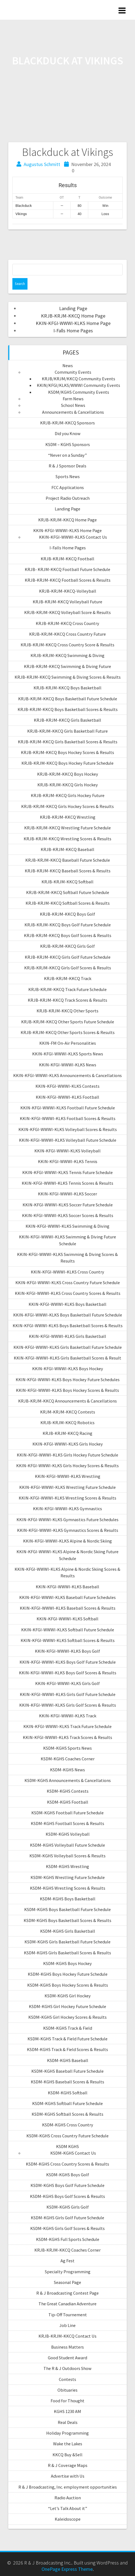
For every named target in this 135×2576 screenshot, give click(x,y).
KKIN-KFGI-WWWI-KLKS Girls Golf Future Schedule (67, 1694)
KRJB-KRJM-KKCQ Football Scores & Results (68, 580)
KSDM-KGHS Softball (67, 2092)
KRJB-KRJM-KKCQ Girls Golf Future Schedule (68, 957)
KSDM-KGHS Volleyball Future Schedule (67, 1845)
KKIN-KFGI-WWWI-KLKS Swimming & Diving (67, 1226)
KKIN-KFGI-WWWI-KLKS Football (67, 1097)
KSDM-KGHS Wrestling (67, 1866)
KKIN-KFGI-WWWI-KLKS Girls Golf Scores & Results (67, 1705)
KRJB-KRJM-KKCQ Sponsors (67, 422)
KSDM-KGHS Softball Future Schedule (67, 2103)
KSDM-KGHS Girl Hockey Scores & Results (67, 2017)
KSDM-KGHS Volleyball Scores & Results (67, 1855)
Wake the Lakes (67, 2443)
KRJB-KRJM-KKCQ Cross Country (67, 623)
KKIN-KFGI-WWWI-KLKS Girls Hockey (67, 1444)
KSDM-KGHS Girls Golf (67, 2207)
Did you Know (68, 433)
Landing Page (73, 308)
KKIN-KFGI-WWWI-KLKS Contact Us (73, 537)
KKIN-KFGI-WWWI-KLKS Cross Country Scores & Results (67, 1293)
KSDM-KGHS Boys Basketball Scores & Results (67, 1920)
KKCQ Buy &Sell (67, 2454)
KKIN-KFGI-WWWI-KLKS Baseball (67, 1586)
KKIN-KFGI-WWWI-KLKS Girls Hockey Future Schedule (67, 1455)
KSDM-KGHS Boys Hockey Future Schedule (68, 1974)
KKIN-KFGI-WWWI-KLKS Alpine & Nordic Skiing (67, 1541)
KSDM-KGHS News (67, 1769)
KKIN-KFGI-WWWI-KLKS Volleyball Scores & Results (67, 1129)
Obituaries (67, 2390)
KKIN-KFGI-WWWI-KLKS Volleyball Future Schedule (67, 1140)
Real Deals (68, 2422)
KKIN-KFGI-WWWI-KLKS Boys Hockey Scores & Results (67, 1390)
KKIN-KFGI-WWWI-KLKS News (67, 1064)
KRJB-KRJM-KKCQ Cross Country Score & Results (67, 644)
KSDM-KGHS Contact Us (73, 2153)
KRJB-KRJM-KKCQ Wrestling (67, 817)
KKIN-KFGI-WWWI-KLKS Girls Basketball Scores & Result (67, 1358)
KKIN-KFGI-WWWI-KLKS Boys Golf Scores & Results (67, 1672)
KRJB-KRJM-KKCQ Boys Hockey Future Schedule (67, 763)
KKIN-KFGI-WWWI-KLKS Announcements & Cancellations (67, 1075)
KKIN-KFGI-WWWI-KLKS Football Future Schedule (67, 1107)
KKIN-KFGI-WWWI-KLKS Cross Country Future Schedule (67, 1282)
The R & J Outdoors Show (67, 2368)
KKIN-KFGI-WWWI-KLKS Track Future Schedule (67, 1726)
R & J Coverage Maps (67, 2465)
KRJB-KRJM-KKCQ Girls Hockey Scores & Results (67, 806)
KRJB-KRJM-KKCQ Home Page (73, 316)
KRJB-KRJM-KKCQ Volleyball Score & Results (67, 612)
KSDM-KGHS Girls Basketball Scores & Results (67, 1952)
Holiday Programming (67, 2433)
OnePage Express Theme (67, 2569)
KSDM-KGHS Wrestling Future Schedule (68, 1877)
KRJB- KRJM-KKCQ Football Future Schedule (67, 569)
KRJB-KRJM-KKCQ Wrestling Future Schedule (67, 827)
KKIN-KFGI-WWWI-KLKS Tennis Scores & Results (67, 1183)
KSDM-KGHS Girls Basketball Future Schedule (67, 1941)
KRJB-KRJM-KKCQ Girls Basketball (67, 720)
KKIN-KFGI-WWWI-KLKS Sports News (67, 1053)
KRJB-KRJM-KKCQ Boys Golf (67, 914)
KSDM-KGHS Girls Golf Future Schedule (67, 2217)
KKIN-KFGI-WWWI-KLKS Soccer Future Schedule (68, 1204)
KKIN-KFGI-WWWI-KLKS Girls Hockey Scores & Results (67, 1465)
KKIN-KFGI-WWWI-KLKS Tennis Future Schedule (67, 1172)
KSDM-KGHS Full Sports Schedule (67, 2239)
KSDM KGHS (67, 2146)
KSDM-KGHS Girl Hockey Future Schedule (67, 2006)
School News (73, 405)
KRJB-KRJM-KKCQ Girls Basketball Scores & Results (67, 741)
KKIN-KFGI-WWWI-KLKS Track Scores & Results (67, 1737)
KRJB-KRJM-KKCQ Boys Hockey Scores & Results (67, 752)
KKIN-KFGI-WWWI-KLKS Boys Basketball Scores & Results (68, 1325)
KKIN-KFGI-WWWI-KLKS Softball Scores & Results (68, 1640)
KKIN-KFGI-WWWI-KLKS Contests (67, 1086)
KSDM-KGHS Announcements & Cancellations (67, 1780)
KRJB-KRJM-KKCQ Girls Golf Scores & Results (67, 967)
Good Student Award (67, 2357)
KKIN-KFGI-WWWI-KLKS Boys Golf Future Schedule (68, 1662)
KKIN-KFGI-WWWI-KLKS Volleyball (67, 1150)
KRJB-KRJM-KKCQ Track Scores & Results (67, 1000)
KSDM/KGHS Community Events (78, 392)
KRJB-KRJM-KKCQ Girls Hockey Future (67, 795)
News (67, 365)
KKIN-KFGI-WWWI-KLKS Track (67, 1715)
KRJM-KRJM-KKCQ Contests (67, 1412)
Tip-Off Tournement (67, 2314)
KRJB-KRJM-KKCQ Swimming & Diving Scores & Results (68, 677)
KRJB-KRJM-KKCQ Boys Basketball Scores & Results (68, 709)
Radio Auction (67, 2497)
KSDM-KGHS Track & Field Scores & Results (67, 2049)
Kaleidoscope (68, 2519)
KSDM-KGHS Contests (68, 1791)
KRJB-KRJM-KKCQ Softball (67, 881)
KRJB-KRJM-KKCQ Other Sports (67, 1010)
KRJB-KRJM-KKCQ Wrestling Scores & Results (67, 838)
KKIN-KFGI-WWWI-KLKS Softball (67, 1618)
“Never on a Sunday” (67, 455)
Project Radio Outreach (68, 498)
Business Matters (67, 2347)
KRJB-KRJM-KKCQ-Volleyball (67, 591)
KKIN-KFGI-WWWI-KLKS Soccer (67, 1193)
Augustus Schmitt (42, 164)
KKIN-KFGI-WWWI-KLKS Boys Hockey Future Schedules (68, 1379)
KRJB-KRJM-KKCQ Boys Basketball (67, 687)
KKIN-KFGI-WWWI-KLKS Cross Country (67, 1272)
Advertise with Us (67, 2476)
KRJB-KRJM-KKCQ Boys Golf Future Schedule (67, 924)
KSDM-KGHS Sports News (67, 1748)
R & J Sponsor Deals (67, 466)
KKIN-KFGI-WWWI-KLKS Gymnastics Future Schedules (67, 1519)
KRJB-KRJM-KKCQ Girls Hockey (67, 784)
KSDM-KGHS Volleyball (68, 1834)
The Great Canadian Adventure (67, 2303)
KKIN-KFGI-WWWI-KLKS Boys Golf (67, 1651)
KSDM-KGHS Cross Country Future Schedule (67, 2135)
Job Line (67, 2325)
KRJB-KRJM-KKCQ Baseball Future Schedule (67, 860)
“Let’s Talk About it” (67, 2508)
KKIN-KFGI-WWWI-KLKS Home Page (73, 323)
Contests (67, 2379)
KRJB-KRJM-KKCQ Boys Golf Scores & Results (67, 935)
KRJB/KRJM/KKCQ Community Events (78, 378)
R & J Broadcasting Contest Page (67, 2293)
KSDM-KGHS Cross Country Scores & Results (67, 2164)
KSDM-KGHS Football (67, 1802)
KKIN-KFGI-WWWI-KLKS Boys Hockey (67, 1368)
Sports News (68, 476)
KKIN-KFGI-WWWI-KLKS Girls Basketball (67, 1336)
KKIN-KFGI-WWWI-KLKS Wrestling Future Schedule (67, 1487)
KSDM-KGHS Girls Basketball (67, 1931)
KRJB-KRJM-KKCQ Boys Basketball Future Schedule (67, 698)
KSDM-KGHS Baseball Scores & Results (67, 2081)
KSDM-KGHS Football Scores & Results (67, 1823)
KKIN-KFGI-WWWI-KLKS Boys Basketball (67, 1304)
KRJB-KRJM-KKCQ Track (67, 978)
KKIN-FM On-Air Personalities (67, 1043)
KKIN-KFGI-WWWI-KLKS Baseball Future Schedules (67, 1597)
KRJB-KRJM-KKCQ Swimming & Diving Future (67, 666)
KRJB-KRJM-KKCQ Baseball (67, 849)
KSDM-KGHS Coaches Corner (68, 1758)
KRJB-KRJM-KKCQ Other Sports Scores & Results (68, 1032)
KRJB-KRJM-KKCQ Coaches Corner (67, 2250)
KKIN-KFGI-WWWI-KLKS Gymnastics (67, 1508)
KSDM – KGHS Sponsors (67, 444)
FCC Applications (67, 487)
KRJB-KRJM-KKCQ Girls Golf (67, 946)
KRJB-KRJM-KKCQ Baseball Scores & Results (68, 870)
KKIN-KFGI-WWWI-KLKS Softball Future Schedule (67, 1629)
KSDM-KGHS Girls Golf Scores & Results (67, 2228)
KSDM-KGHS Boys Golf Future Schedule (67, 2185)
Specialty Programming (67, 2271)
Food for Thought (67, 2400)
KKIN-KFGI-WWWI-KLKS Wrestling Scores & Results (67, 1498)
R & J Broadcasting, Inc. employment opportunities (67, 2487)
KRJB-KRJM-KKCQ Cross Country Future (67, 634)
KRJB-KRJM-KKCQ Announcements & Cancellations (67, 1401)
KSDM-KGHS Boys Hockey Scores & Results (67, 1985)
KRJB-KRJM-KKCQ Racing (67, 1433)
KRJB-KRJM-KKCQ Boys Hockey (67, 774)
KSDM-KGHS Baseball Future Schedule (67, 2071)
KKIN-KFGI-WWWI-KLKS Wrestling (67, 1476)
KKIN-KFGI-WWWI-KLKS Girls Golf (67, 1683)
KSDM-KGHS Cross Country (67, 2124)
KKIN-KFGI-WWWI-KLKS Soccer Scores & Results (67, 1215)
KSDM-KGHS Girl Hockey (68, 1995)
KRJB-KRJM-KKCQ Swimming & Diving (67, 655)
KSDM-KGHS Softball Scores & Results (67, 2114)
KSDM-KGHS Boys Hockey (67, 1963)
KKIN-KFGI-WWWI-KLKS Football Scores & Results (67, 1118)
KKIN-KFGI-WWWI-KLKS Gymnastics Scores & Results (67, 1530)
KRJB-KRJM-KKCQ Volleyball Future (67, 601)
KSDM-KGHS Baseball (67, 2060)
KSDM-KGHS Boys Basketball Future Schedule (67, 1909)
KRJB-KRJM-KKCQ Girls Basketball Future (67, 731)
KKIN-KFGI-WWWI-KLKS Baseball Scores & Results (67, 1608)
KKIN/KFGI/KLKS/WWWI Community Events (78, 385)
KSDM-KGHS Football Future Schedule (67, 1812)
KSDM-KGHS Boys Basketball (67, 1898)
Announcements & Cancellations (73, 412)
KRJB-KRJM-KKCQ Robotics (67, 1422)
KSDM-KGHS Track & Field (67, 2028)
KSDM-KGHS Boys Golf (67, 2174)
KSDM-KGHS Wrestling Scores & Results (67, 1888)
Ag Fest (67, 2260)
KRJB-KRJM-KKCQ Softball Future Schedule (67, 892)
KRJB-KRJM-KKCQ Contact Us (67, 2336)
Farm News (73, 398)
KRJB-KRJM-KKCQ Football (67, 558)
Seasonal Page (67, 2282)
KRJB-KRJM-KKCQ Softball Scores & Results (68, 903)
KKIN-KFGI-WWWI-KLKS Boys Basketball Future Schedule (67, 1315)
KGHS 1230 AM (67, 2411)
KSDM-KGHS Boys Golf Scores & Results (67, 2196)
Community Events (73, 372)
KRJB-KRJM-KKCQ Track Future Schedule (67, 989)
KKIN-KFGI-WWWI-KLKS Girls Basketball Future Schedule (67, 1347)
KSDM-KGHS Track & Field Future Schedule (67, 2038)
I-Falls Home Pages (73, 330)
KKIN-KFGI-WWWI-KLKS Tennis (67, 1161)
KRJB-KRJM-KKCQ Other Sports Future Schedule (67, 1021)
